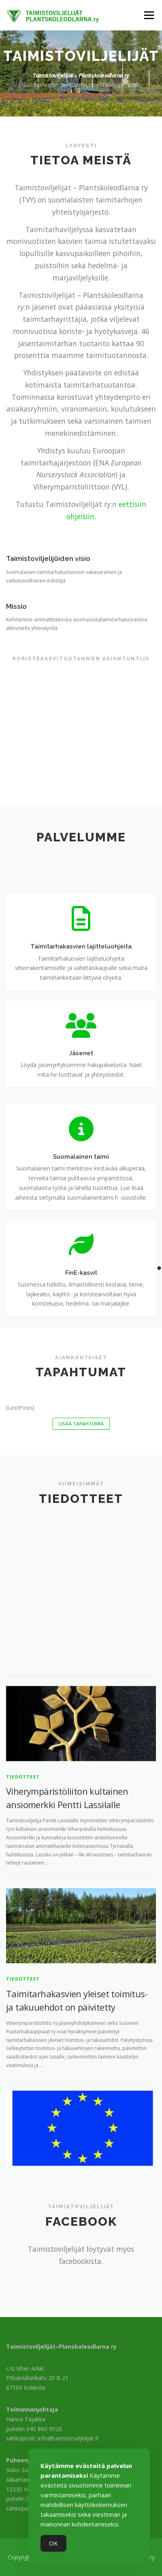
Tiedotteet (23, 1934)
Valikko (149, 15)
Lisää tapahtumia (81, 1424)
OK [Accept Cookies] (53, 2543)
